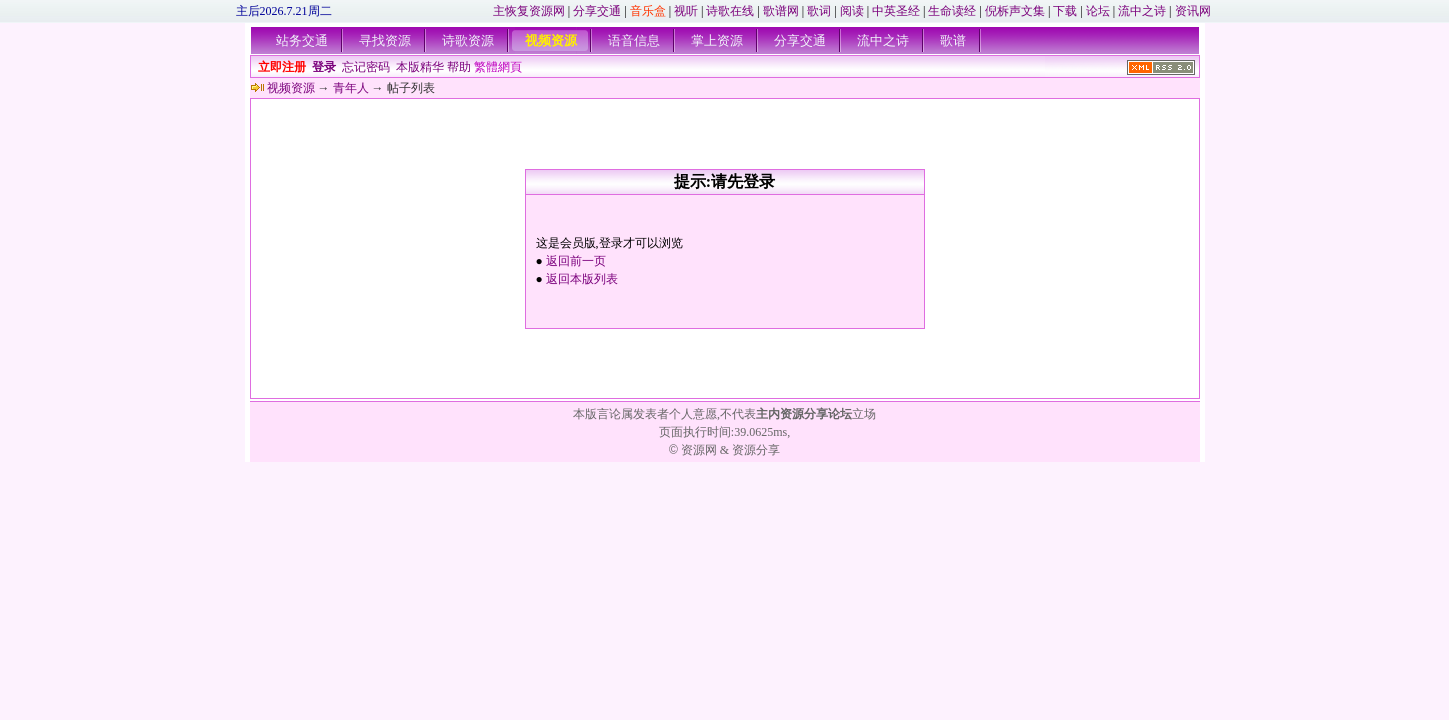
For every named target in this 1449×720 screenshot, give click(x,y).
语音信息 (634, 40)
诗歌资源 (468, 40)
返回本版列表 (582, 279)
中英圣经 (896, 11)
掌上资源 (717, 40)
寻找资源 (385, 40)
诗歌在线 (730, 11)
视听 (686, 11)
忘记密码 (366, 67)
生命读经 (952, 11)
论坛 (1098, 11)
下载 (1065, 11)
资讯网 (1193, 11)
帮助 (459, 67)
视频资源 (551, 40)
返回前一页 (576, 261)
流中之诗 (1142, 11)
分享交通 (597, 11)
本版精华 (420, 67)
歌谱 (953, 40)
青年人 (351, 88)
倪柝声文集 (1015, 11)
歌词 (819, 11)
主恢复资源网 (529, 11)
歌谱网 (781, 11)
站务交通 (302, 40)
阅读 (852, 11)
